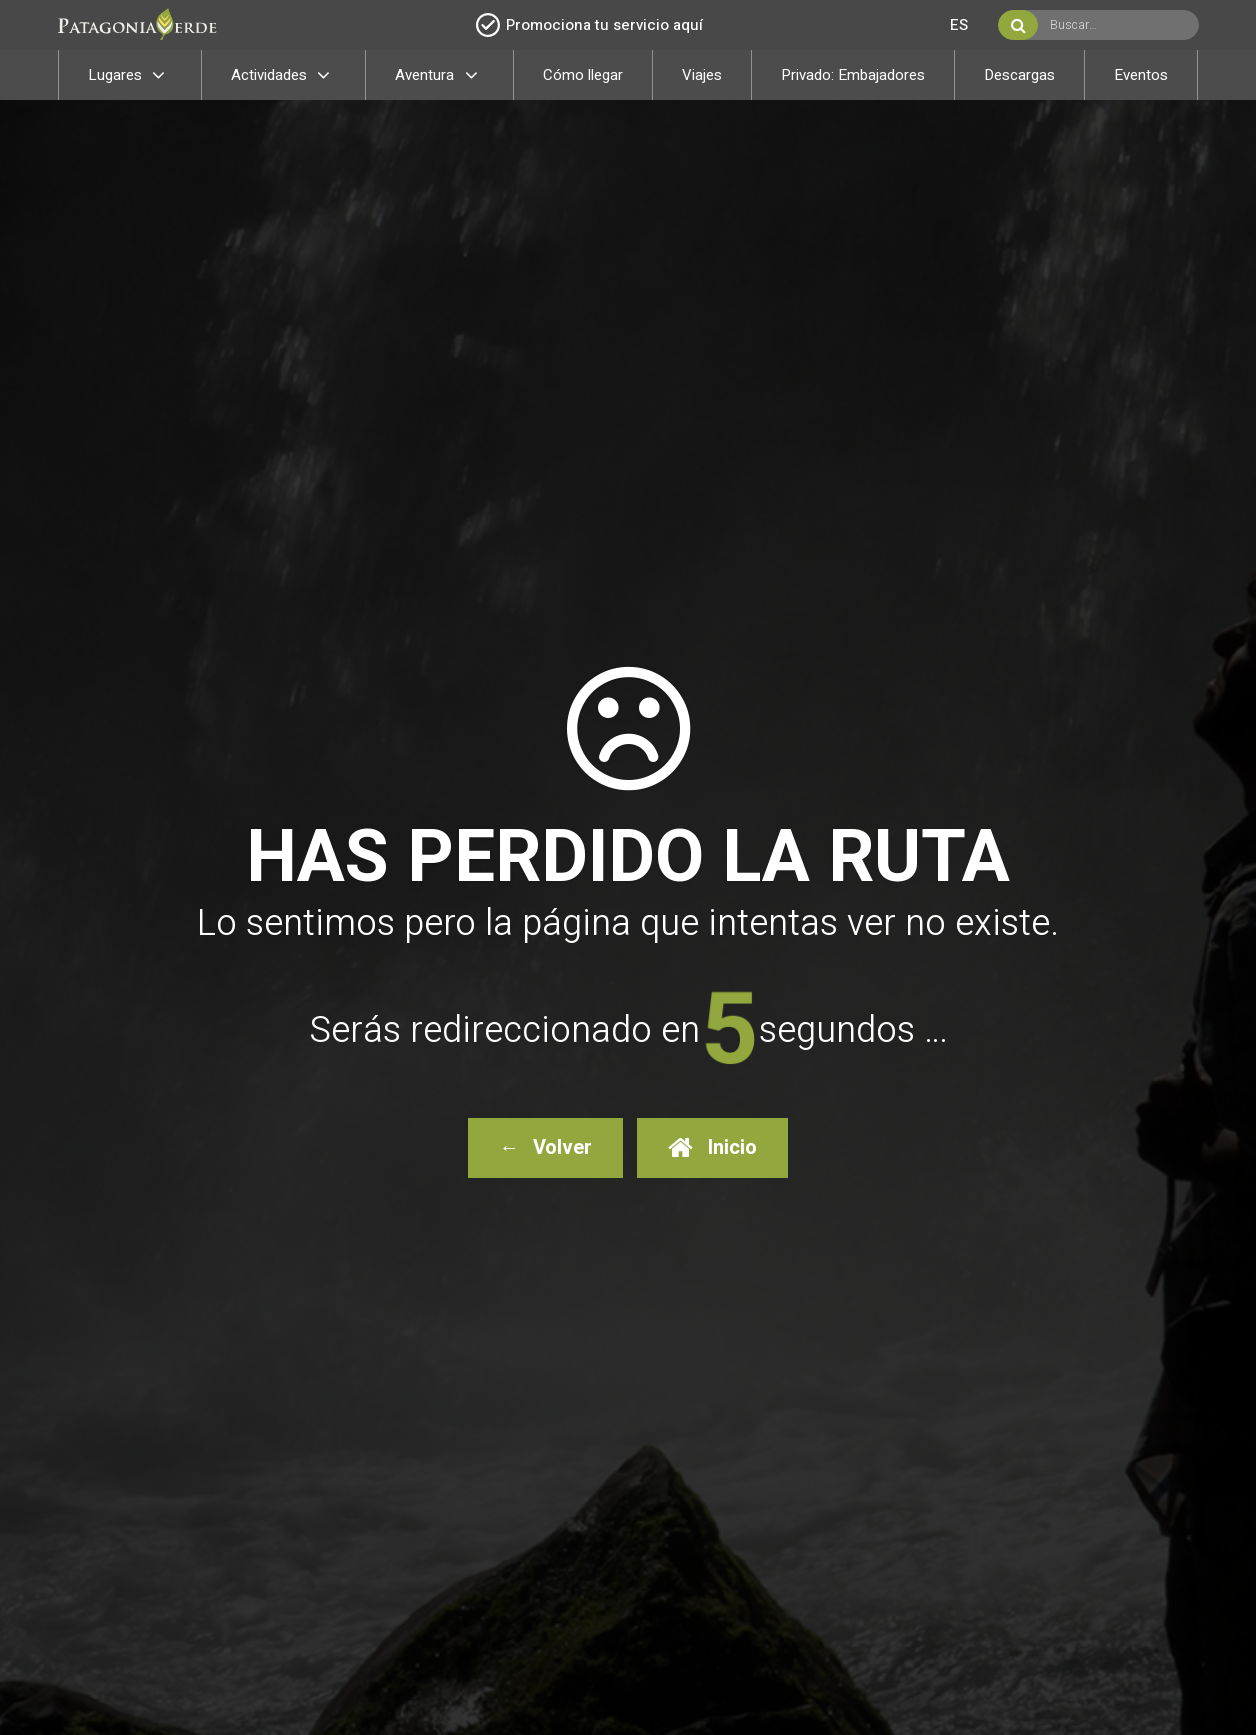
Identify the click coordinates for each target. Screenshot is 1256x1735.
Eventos (1141, 75)
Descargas (1019, 75)
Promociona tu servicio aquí (589, 25)
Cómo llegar (583, 75)
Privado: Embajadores (853, 75)
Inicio (712, 1147)
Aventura (439, 75)
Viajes (702, 75)
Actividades (284, 75)
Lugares (130, 75)
